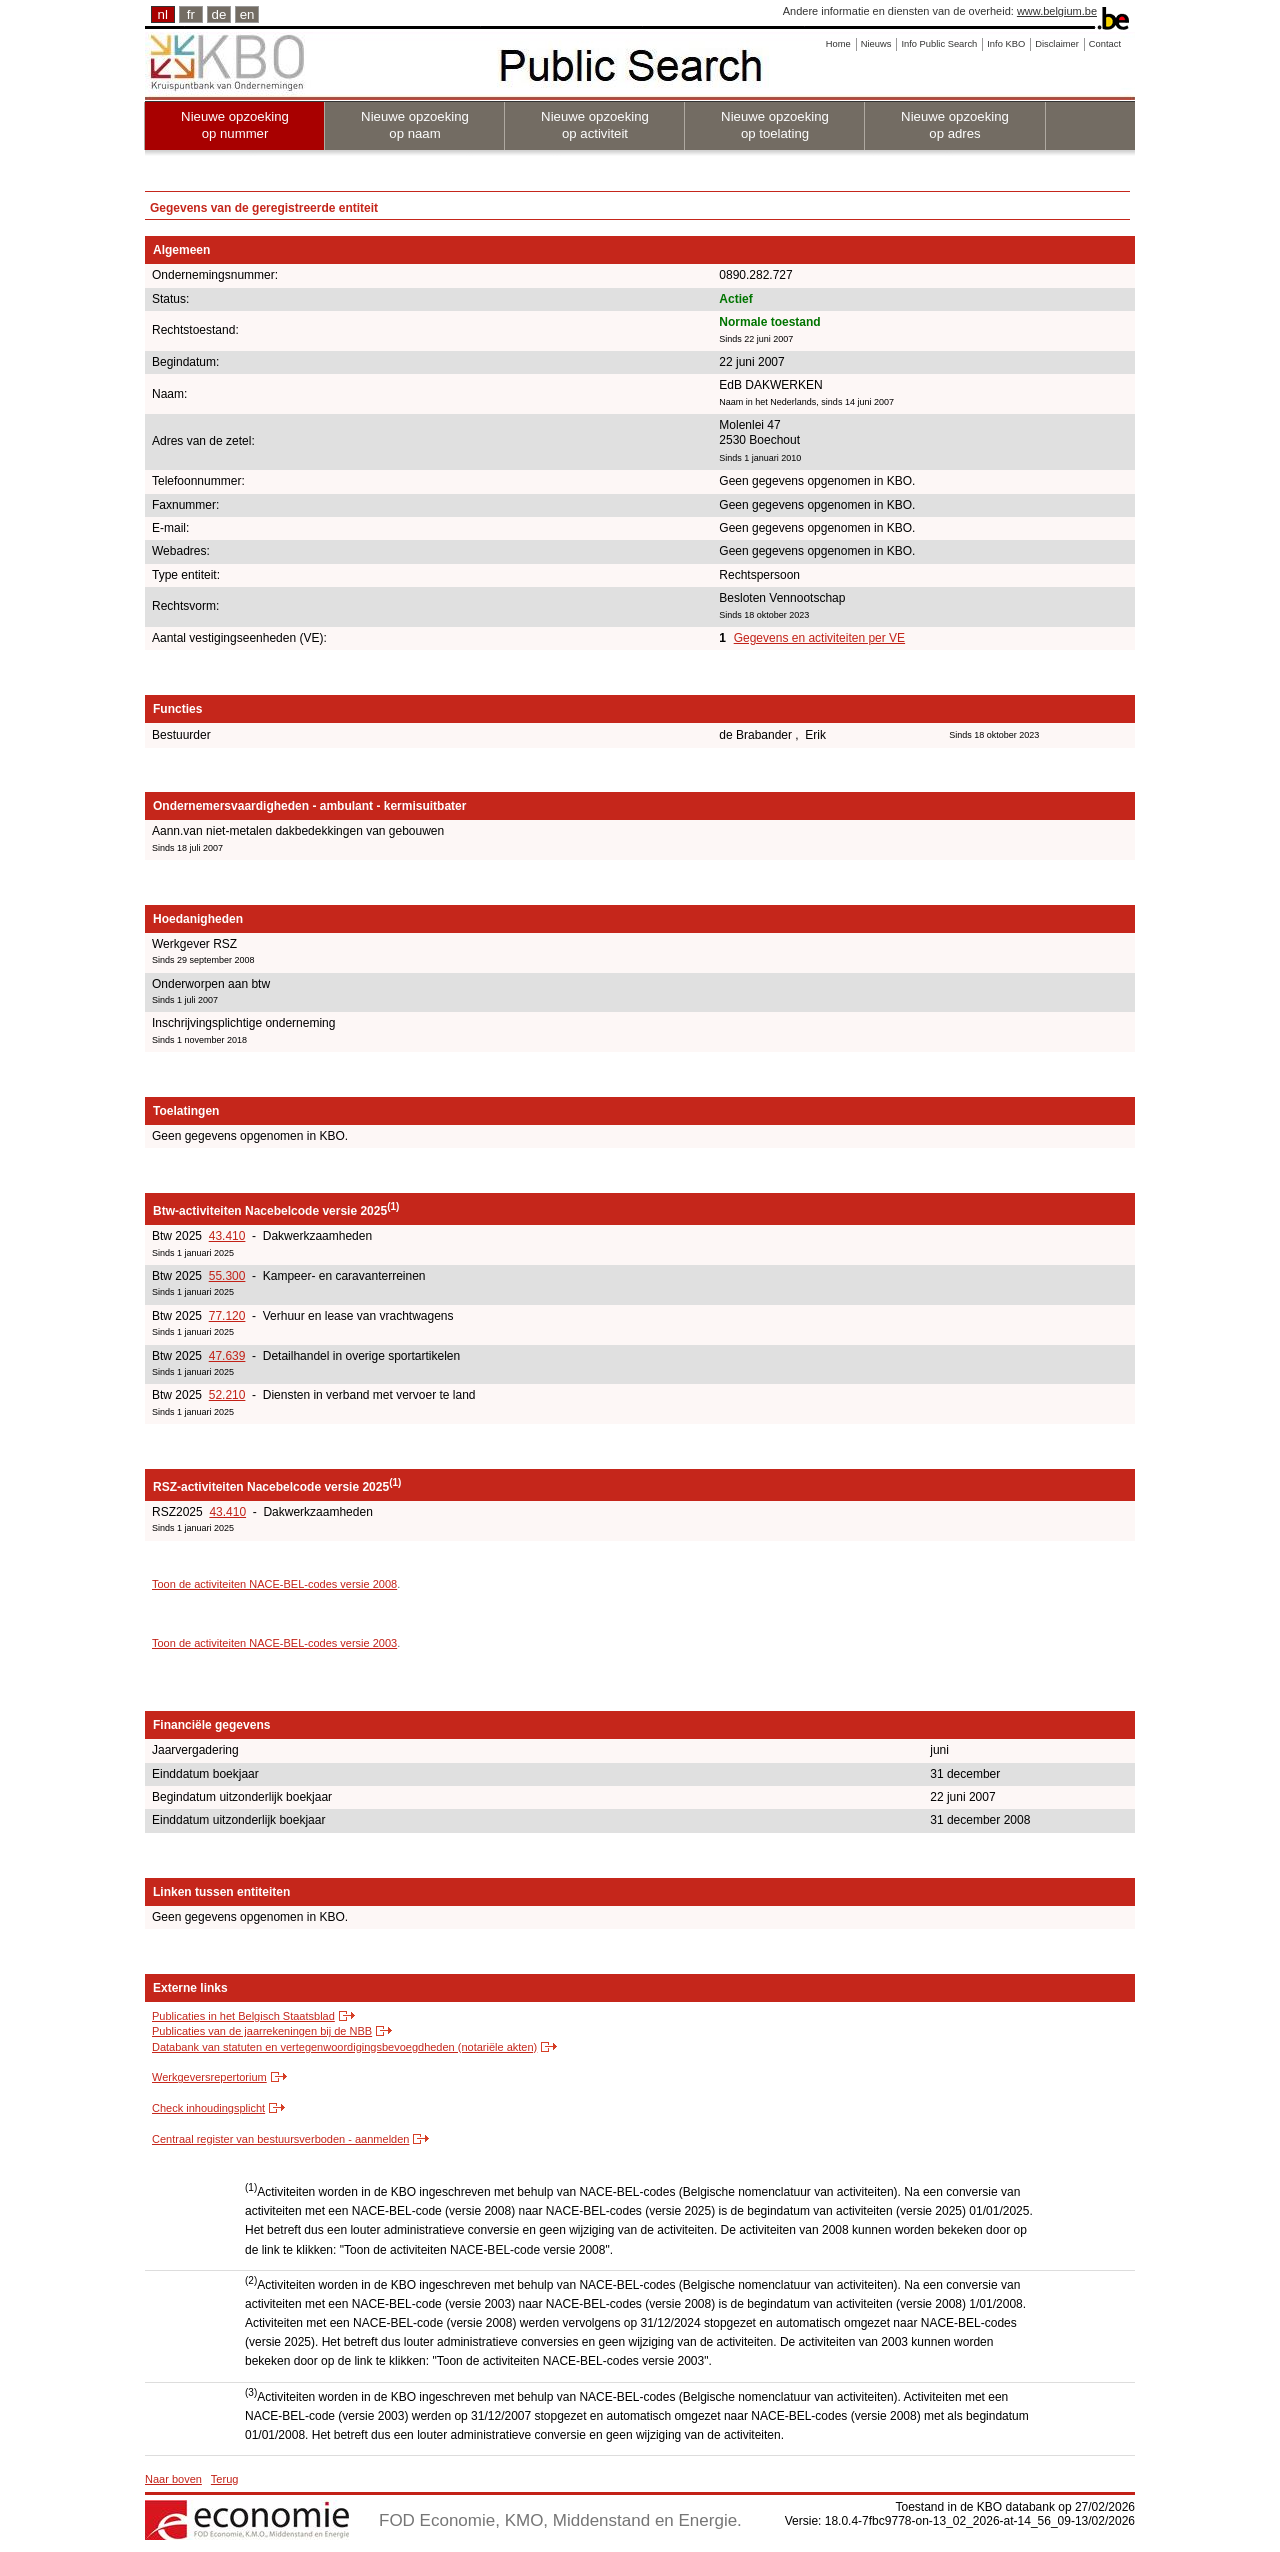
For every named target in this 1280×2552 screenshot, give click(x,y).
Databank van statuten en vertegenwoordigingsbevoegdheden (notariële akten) (344, 2047)
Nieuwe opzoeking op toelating (775, 125)
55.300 (227, 1276)
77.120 (227, 1316)
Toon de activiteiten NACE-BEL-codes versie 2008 (274, 1584)
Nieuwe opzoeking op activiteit (595, 125)
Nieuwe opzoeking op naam (415, 125)
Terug (225, 2479)
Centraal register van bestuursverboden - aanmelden (280, 2139)
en (247, 14)
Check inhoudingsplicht (208, 2108)
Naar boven (173, 2479)
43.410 (227, 1236)
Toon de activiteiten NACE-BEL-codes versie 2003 (274, 1643)
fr (191, 14)
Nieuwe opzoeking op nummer (235, 125)
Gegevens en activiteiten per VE (819, 638)
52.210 (227, 1395)
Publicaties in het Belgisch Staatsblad (243, 2016)
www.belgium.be (1057, 11)
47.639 (227, 1356)
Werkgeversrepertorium (209, 2077)
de (219, 14)
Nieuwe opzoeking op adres (955, 125)
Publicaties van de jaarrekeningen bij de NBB (262, 2031)
